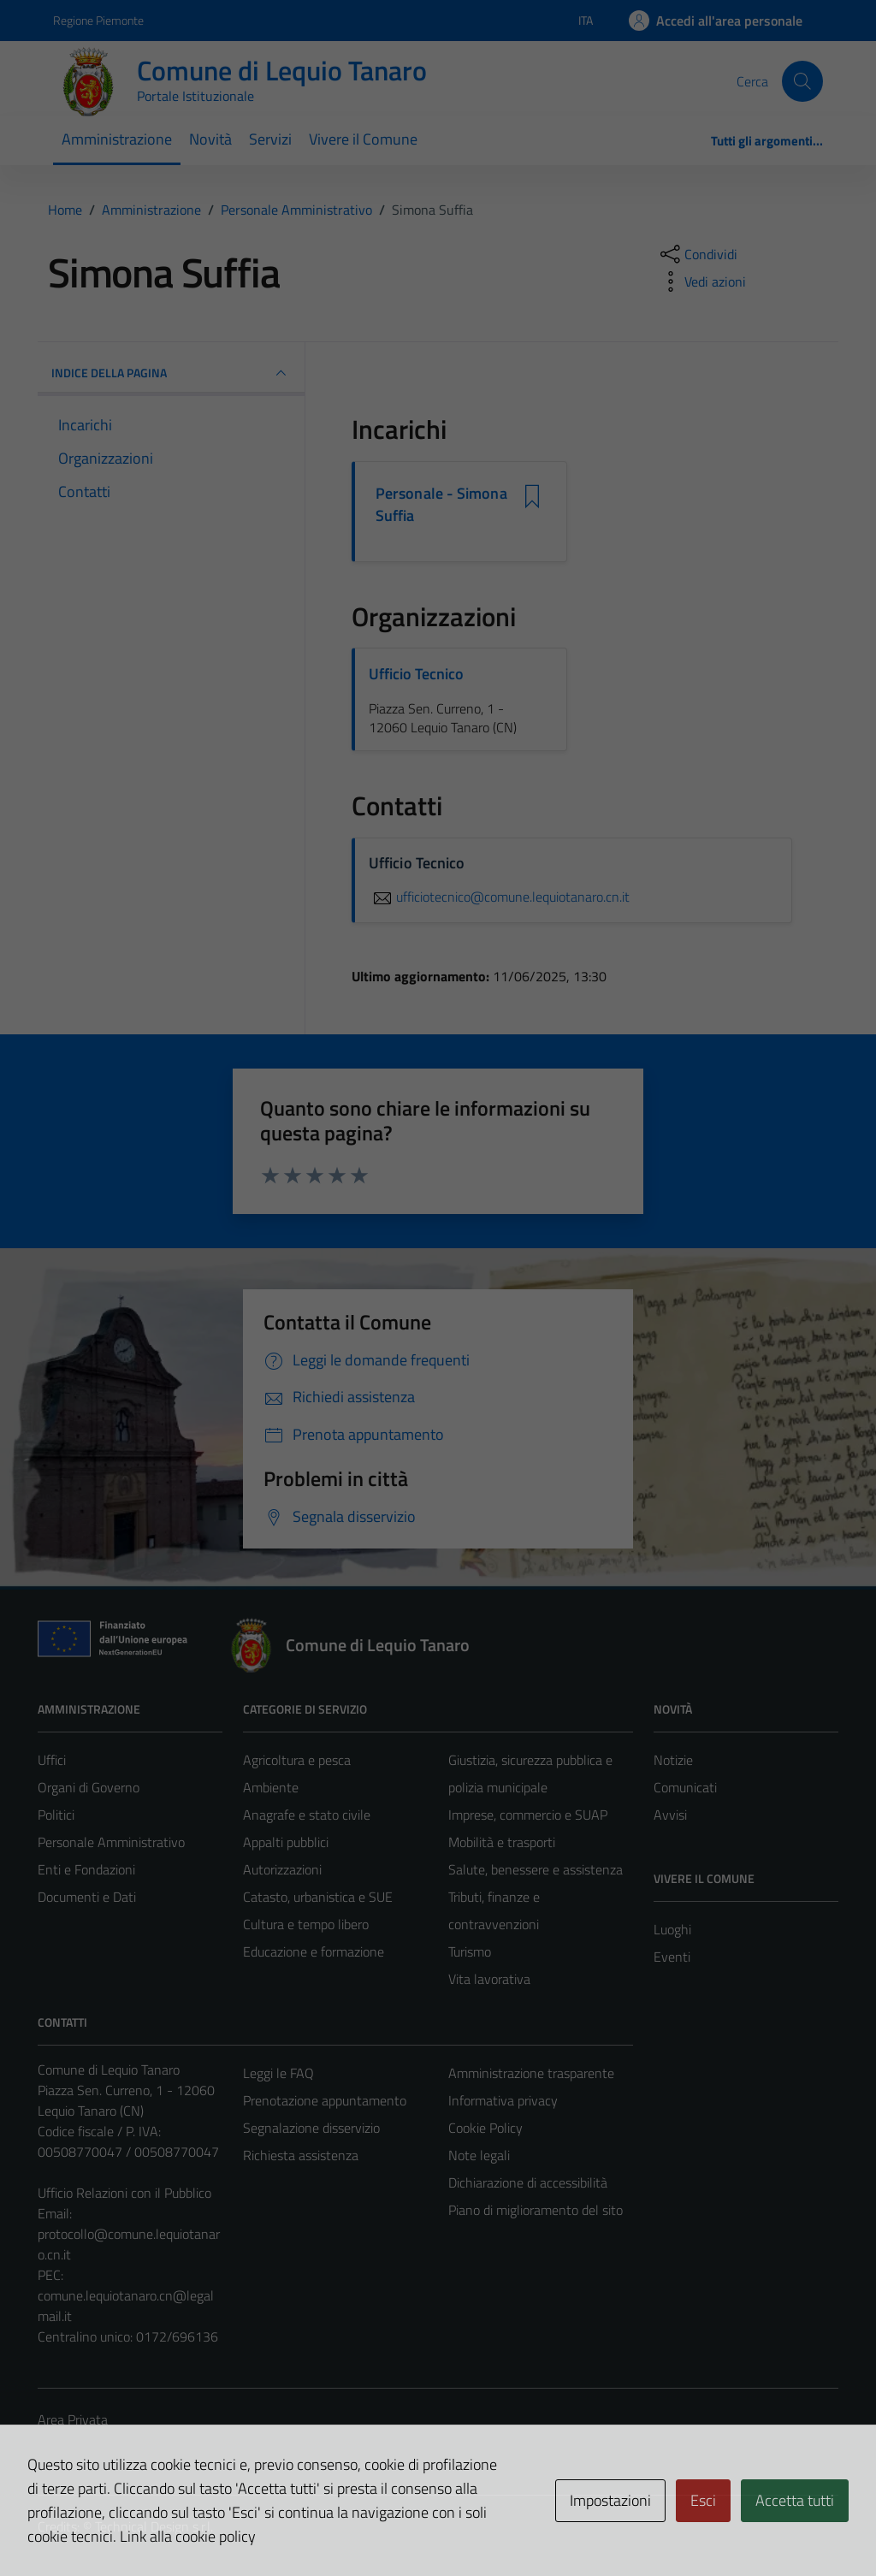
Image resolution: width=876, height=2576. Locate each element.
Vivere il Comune (363, 139)
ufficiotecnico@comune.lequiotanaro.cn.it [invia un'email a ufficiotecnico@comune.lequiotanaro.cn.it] (499, 896)
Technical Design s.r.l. (154, 2526)
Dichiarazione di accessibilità (527, 2182)
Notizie (673, 1760)
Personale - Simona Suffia (441, 505)
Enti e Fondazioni (86, 1869)
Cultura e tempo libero (306, 1924)
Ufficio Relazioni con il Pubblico (124, 2192)
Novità (210, 139)
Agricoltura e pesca (297, 1760)
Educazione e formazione (313, 1951)
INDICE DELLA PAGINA (171, 373)
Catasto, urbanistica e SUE (318, 1896)
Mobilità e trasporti (501, 1842)
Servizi (270, 139)
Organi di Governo (88, 1787)
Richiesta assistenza (300, 2155)
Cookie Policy (485, 2127)
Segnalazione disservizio (311, 2127)
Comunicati (685, 1787)
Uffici (52, 1760)
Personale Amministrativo (111, 1842)
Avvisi (670, 1814)
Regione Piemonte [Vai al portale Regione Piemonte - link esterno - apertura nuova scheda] (98, 20)
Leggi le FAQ (278, 2073)
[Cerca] (802, 81)
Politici (56, 1814)
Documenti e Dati (87, 1896)
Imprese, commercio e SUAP (527, 1814)
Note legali (479, 2155)
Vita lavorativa (489, 1979)
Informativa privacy (503, 2100)
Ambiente (271, 1787)
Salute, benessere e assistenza (535, 1869)
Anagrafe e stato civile (306, 1814)
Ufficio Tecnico (416, 673)
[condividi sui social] (697, 254)
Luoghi (672, 1929)
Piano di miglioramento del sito (535, 2210)
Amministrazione (117, 139)
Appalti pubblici (285, 1842)
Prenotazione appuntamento (324, 2100)
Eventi (672, 1956)
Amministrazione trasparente (531, 2073)
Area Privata (73, 2419)
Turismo (469, 1951)
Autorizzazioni (282, 1869)
